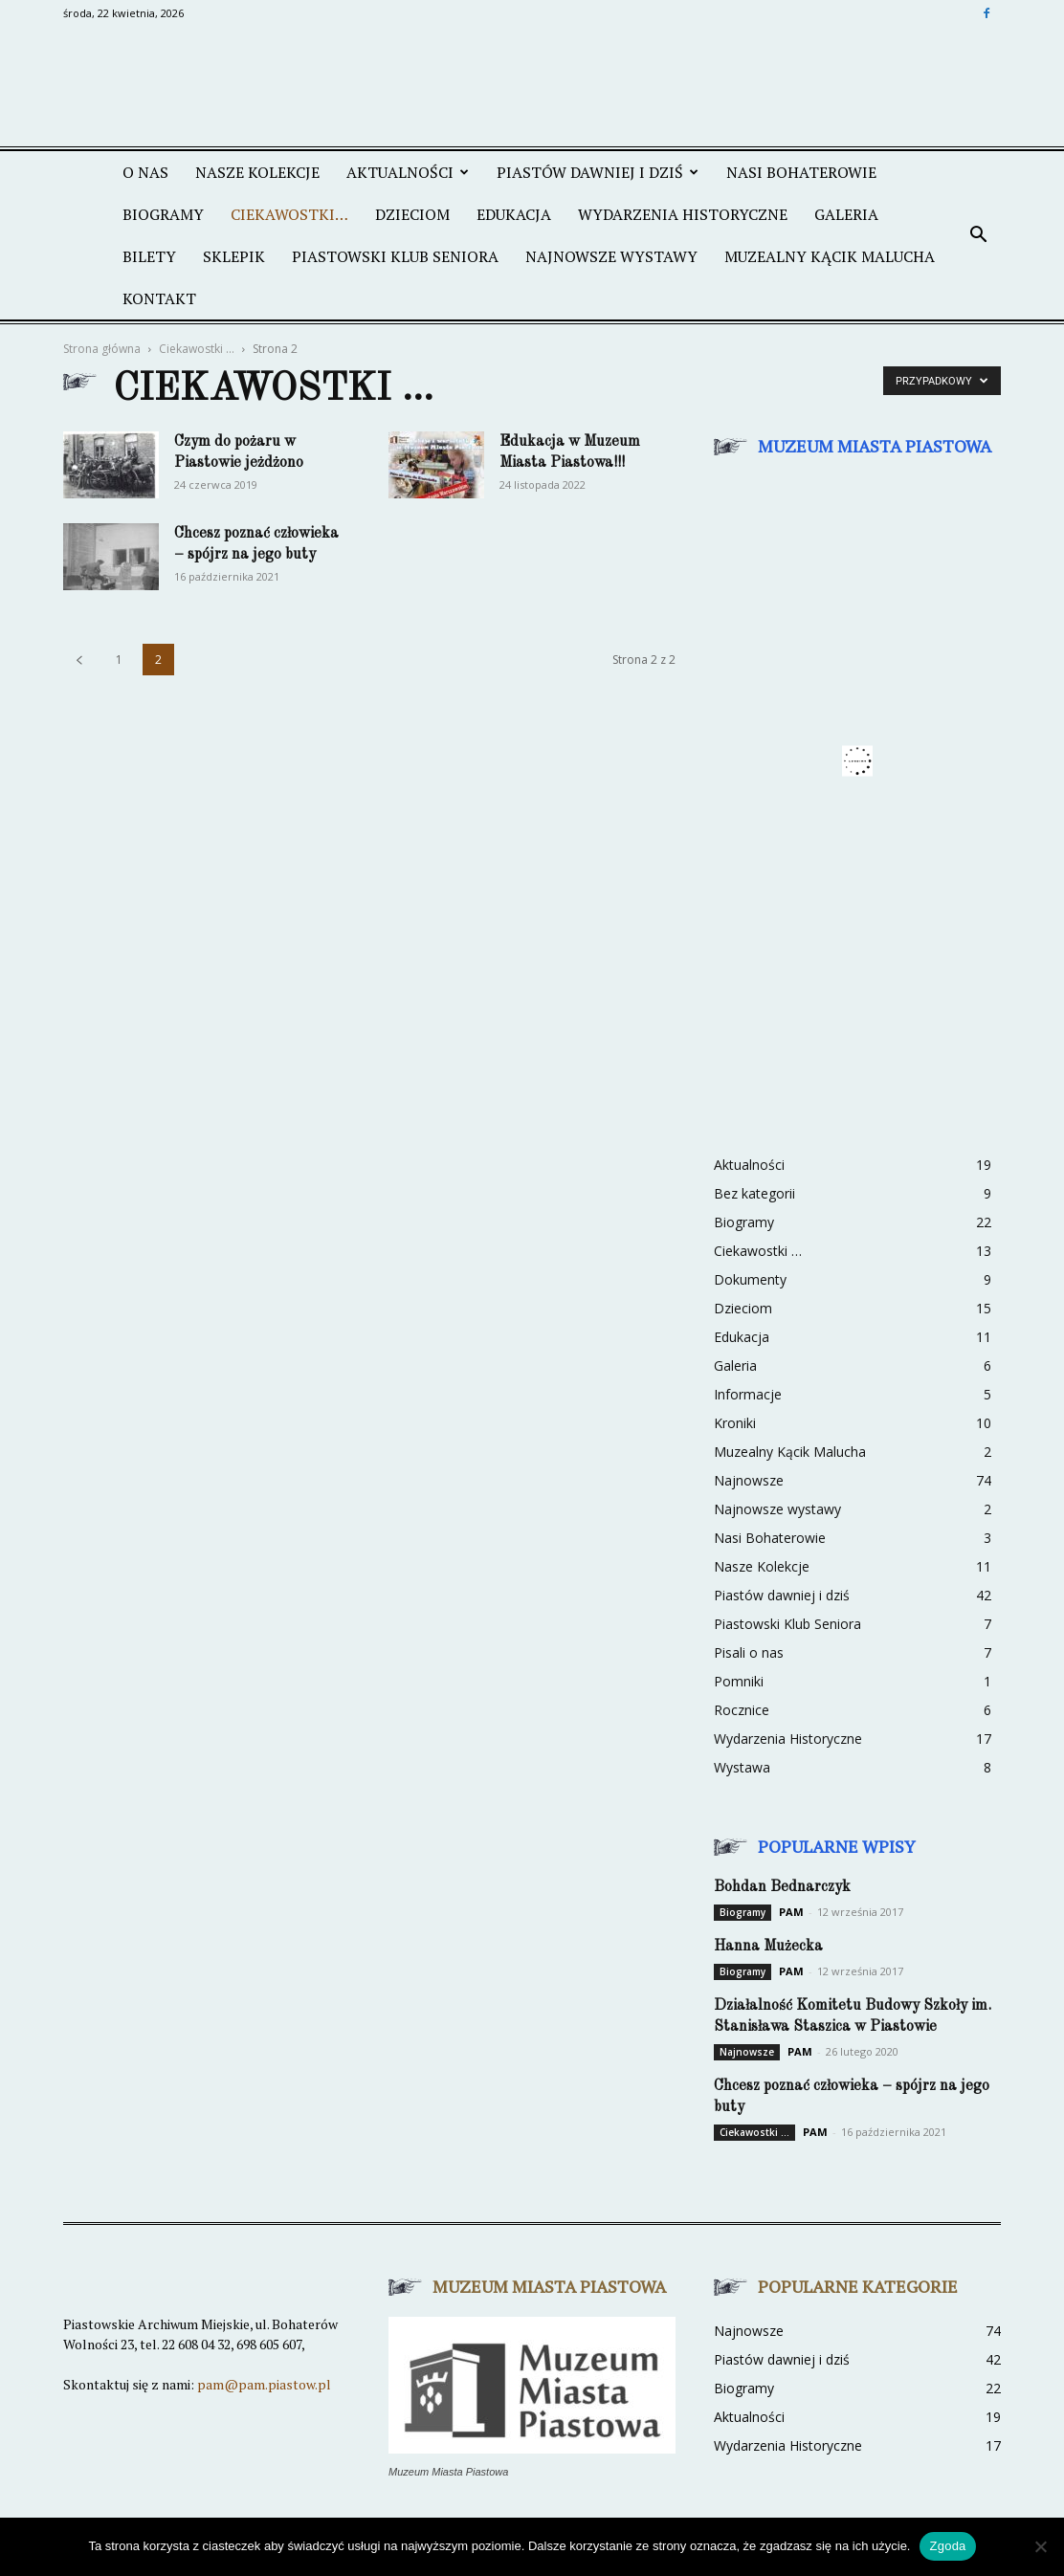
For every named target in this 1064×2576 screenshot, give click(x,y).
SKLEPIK (234, 256)
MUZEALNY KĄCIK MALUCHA (829, 256)
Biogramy (163, 214)
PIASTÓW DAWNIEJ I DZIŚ (597, 172)
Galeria (735, 1365)
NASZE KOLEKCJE (257, 172)
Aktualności (749, 1165)
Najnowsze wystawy (777, 1509)
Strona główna (102, 349)
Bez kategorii (754, 1193)
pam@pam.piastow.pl (264, 2384)
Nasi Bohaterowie (770, 1538)
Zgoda (947, 2546)
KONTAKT (159, 298)
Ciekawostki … (758, 1251)
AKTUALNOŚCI (407, 172)
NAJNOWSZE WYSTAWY (611, 256)
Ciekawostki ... (196, 349)
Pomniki (739, 1681)
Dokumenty (750, 1279)
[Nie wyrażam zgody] (1040, 2546)
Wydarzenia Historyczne (788, 1738)
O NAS (145, 172)
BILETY (149, 256)
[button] (978, 235)
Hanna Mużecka (768, 1946)
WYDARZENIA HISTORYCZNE (682, 214)
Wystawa (742, 1767)
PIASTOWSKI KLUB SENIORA (395, 256)
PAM (791, 1911)
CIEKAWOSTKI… (289, 214)
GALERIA (846, 214)
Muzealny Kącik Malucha (790, 1451)
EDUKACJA (514, 214)
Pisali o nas (749, 1652)
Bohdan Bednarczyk (782, 1887)
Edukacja (741, 1337)
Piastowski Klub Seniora (787, 1624)
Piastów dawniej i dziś (782, 1595)
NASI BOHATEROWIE (801, 172)
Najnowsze (749, 1480)
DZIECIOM (412, 214)
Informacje (748, 1394)
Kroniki (735, 1423)
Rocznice (741, 1710)
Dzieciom (743, 1308)
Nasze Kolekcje (761, 1566)
